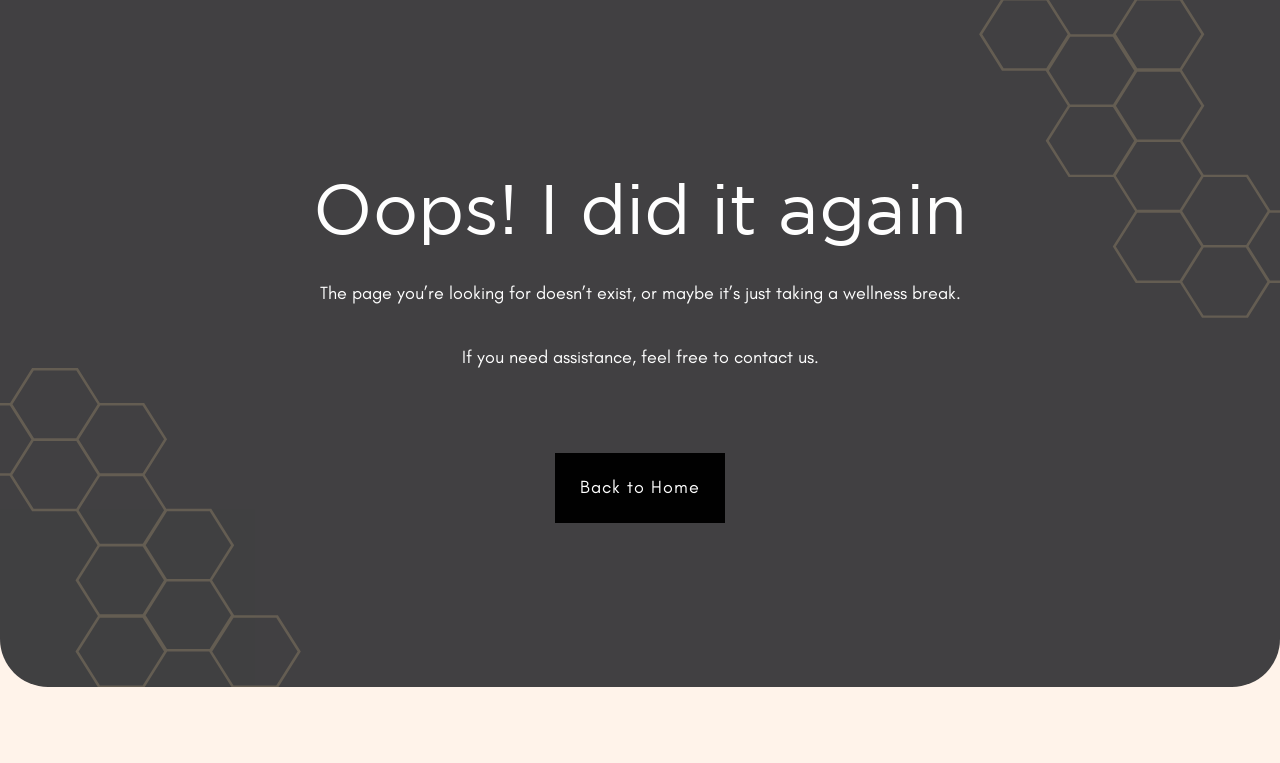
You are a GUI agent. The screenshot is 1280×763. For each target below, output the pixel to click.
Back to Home (640, 487)
